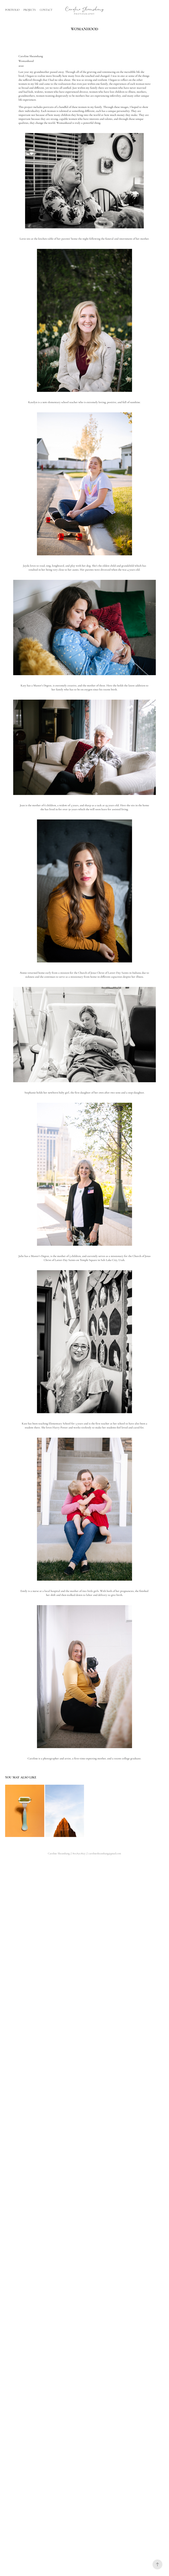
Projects (29, 10)
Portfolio (12, 10)
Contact (46, 10)
